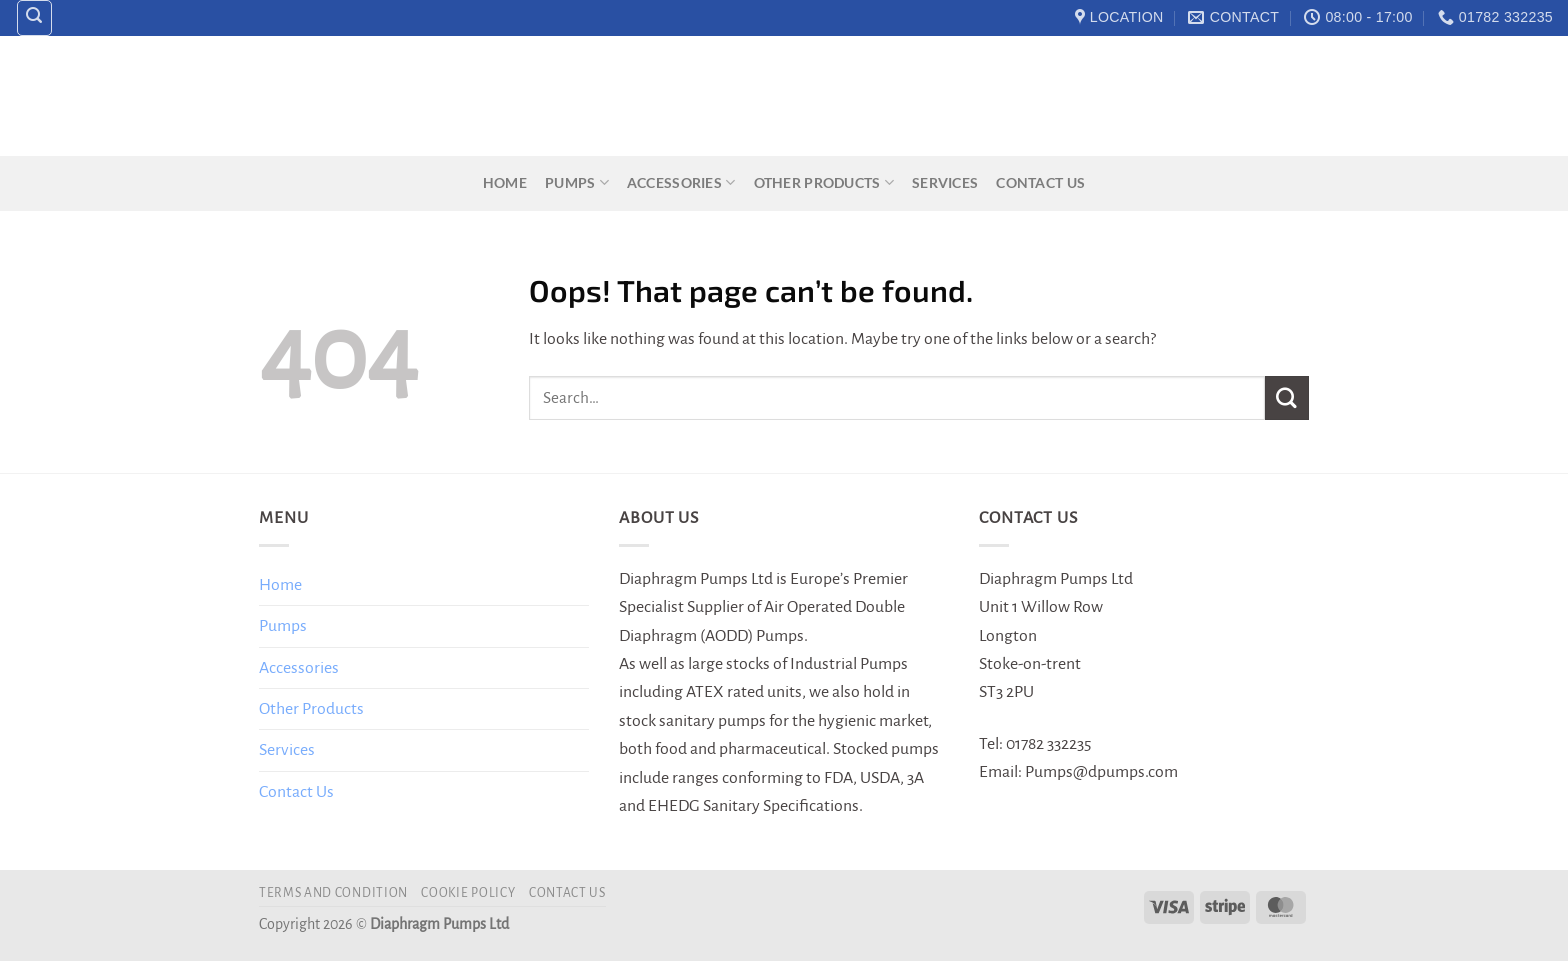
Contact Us (1040, 182)
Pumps (577, 182)
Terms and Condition (333, 893)
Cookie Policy (468, 893)
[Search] (35, 18)
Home (505, 182)
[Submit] (1287, 397)
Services (945, 182)
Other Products (824, 182)
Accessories (681, 182)
